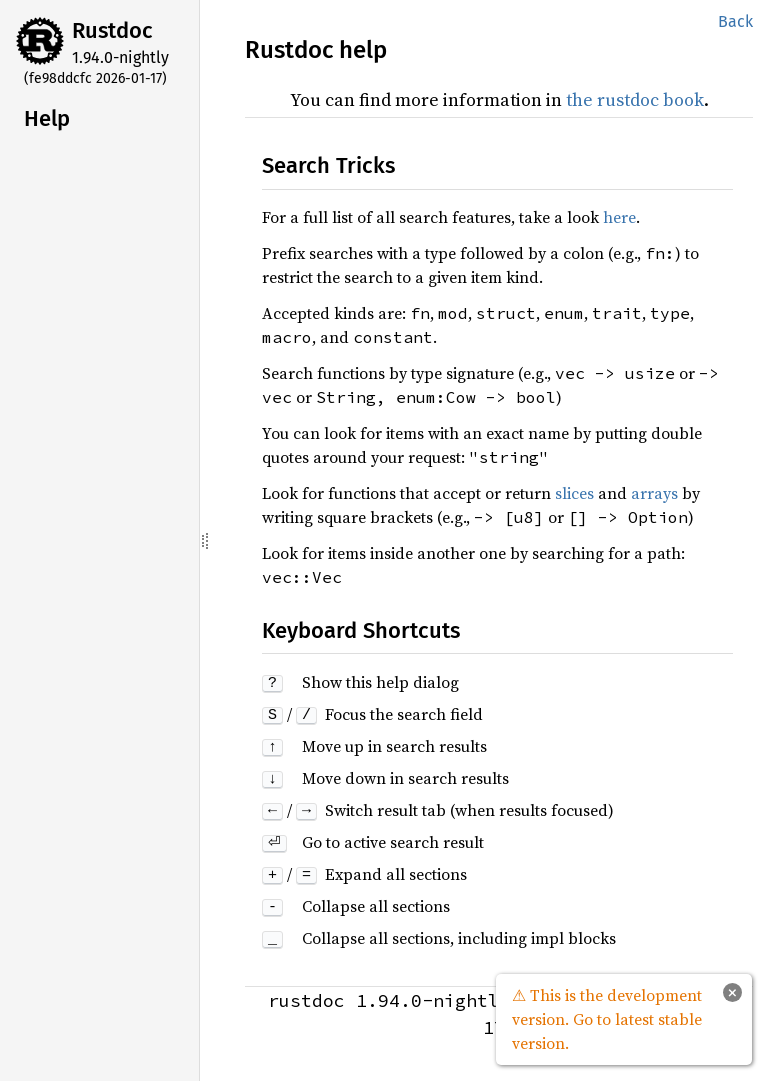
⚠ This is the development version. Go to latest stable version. (607, 1019)
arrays (654, 493)
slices (574, 493)
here (619, 217)
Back (735, 21)
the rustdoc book (635, 99)
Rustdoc (112, 30)
